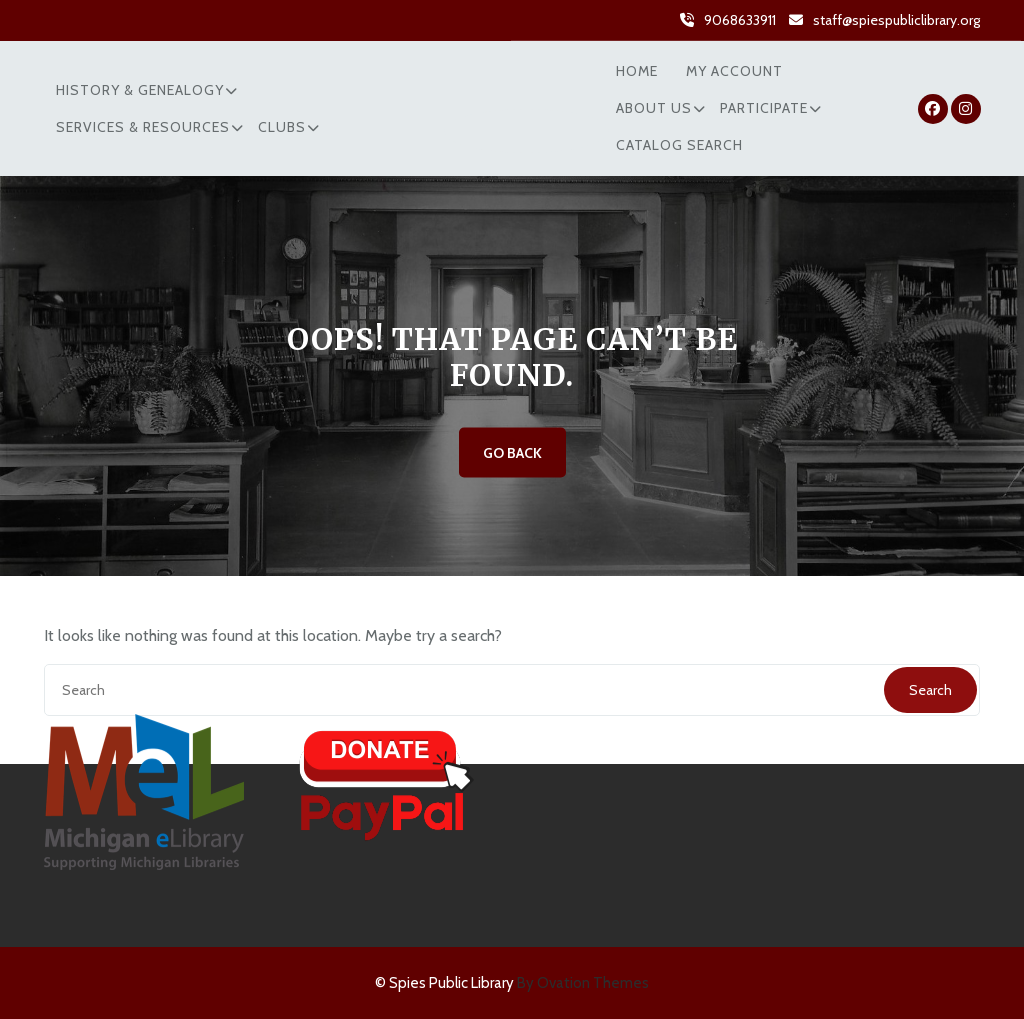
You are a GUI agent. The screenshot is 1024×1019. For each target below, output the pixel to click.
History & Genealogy (140, 90)
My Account (734, 71)
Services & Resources (143, 127)
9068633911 (740, 19)
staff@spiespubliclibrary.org (896, 19)
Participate (764, 108)
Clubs (282, 127)
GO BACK (512, 453)
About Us (654, 108)
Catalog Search (679, 145)
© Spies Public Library (512, 983)
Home (637, 71)
